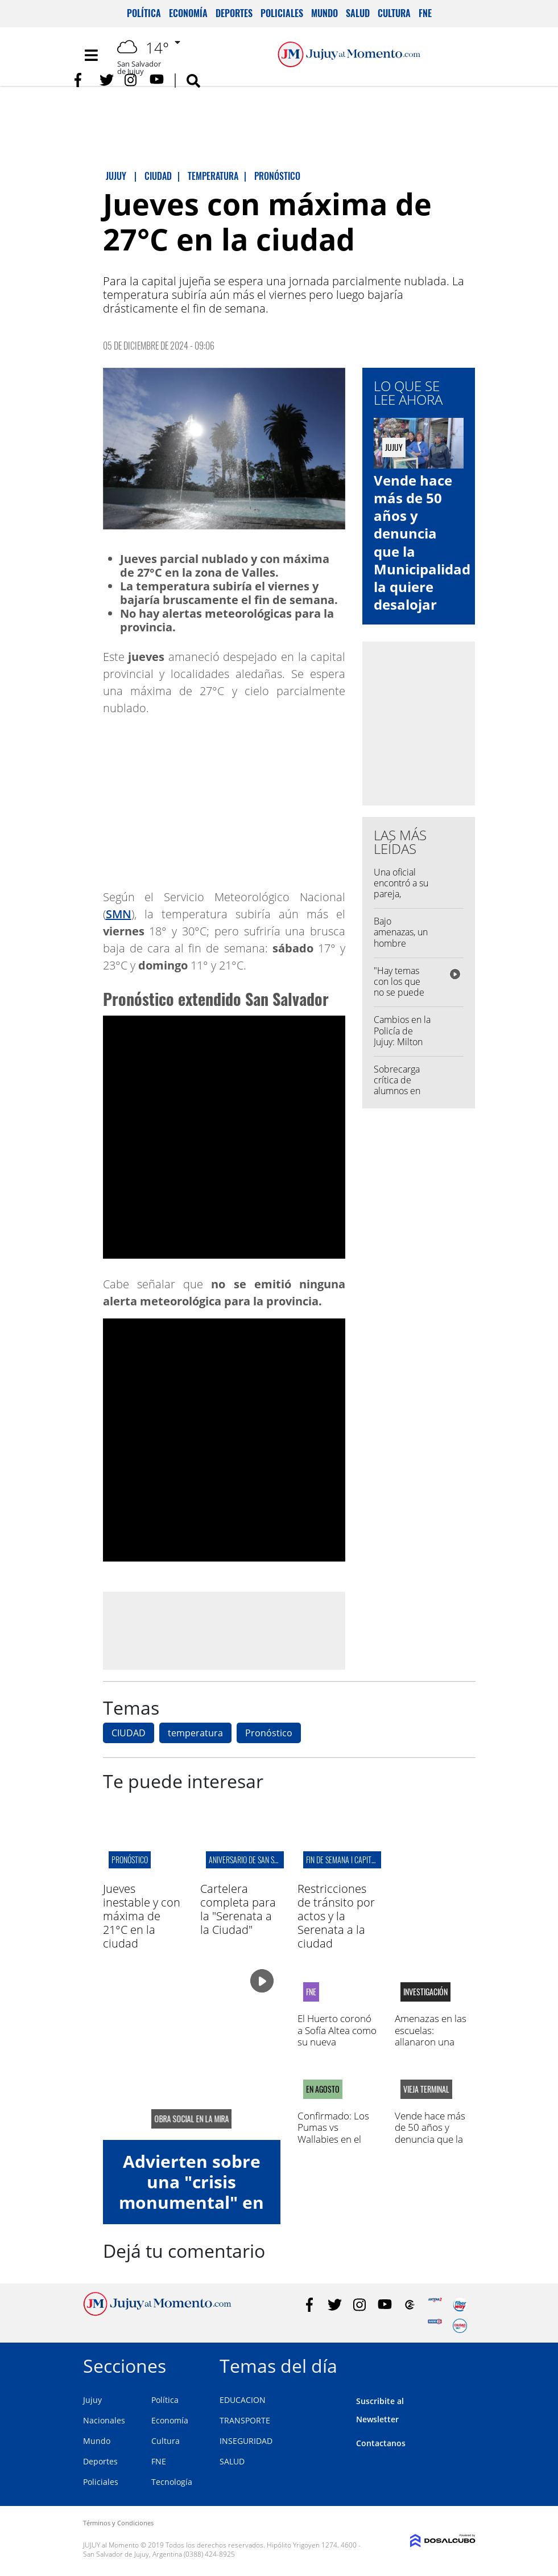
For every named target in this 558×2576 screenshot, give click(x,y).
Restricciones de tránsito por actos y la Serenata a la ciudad (336, 1916)
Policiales (282, 13)
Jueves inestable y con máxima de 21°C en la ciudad (141, 1916)
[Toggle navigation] (92, 55)
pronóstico (129, 1860)
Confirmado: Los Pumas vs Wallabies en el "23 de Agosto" (333, 2133)
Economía (188, 13)
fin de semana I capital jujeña (353, 1860)
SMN (118, 914)
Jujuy (92, 2399)
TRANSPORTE (245, 2420)
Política (144, 13)
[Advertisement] (224, 1629)
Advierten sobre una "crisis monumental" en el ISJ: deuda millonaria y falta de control (191, 2212)
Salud (358, 13)
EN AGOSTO (323, 2089)
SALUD (232, 2461)
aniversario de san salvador (254, 1860)
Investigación (425, 1992)
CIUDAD (128, 1733)
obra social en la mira (191, 2119)
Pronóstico (268, 1733)
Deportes (234, 13)
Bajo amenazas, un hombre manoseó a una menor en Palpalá (402, 948)
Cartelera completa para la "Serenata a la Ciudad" (238, 1909)
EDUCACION (243, 2399)
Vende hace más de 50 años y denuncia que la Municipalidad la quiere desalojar (422, 542)
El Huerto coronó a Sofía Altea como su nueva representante (337, 2036)
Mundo (324, 13)
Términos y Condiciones (118, 2523)
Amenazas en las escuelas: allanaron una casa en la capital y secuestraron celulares (434, 2047)
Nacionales (104, 2420)
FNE (425, 13)
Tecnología (171, 2481)
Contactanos (381, 2443)
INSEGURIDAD (246, 2440)
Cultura (394, 13)
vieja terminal (426, 2089)
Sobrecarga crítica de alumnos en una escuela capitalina (397, 1091)
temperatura (195, 1733)
